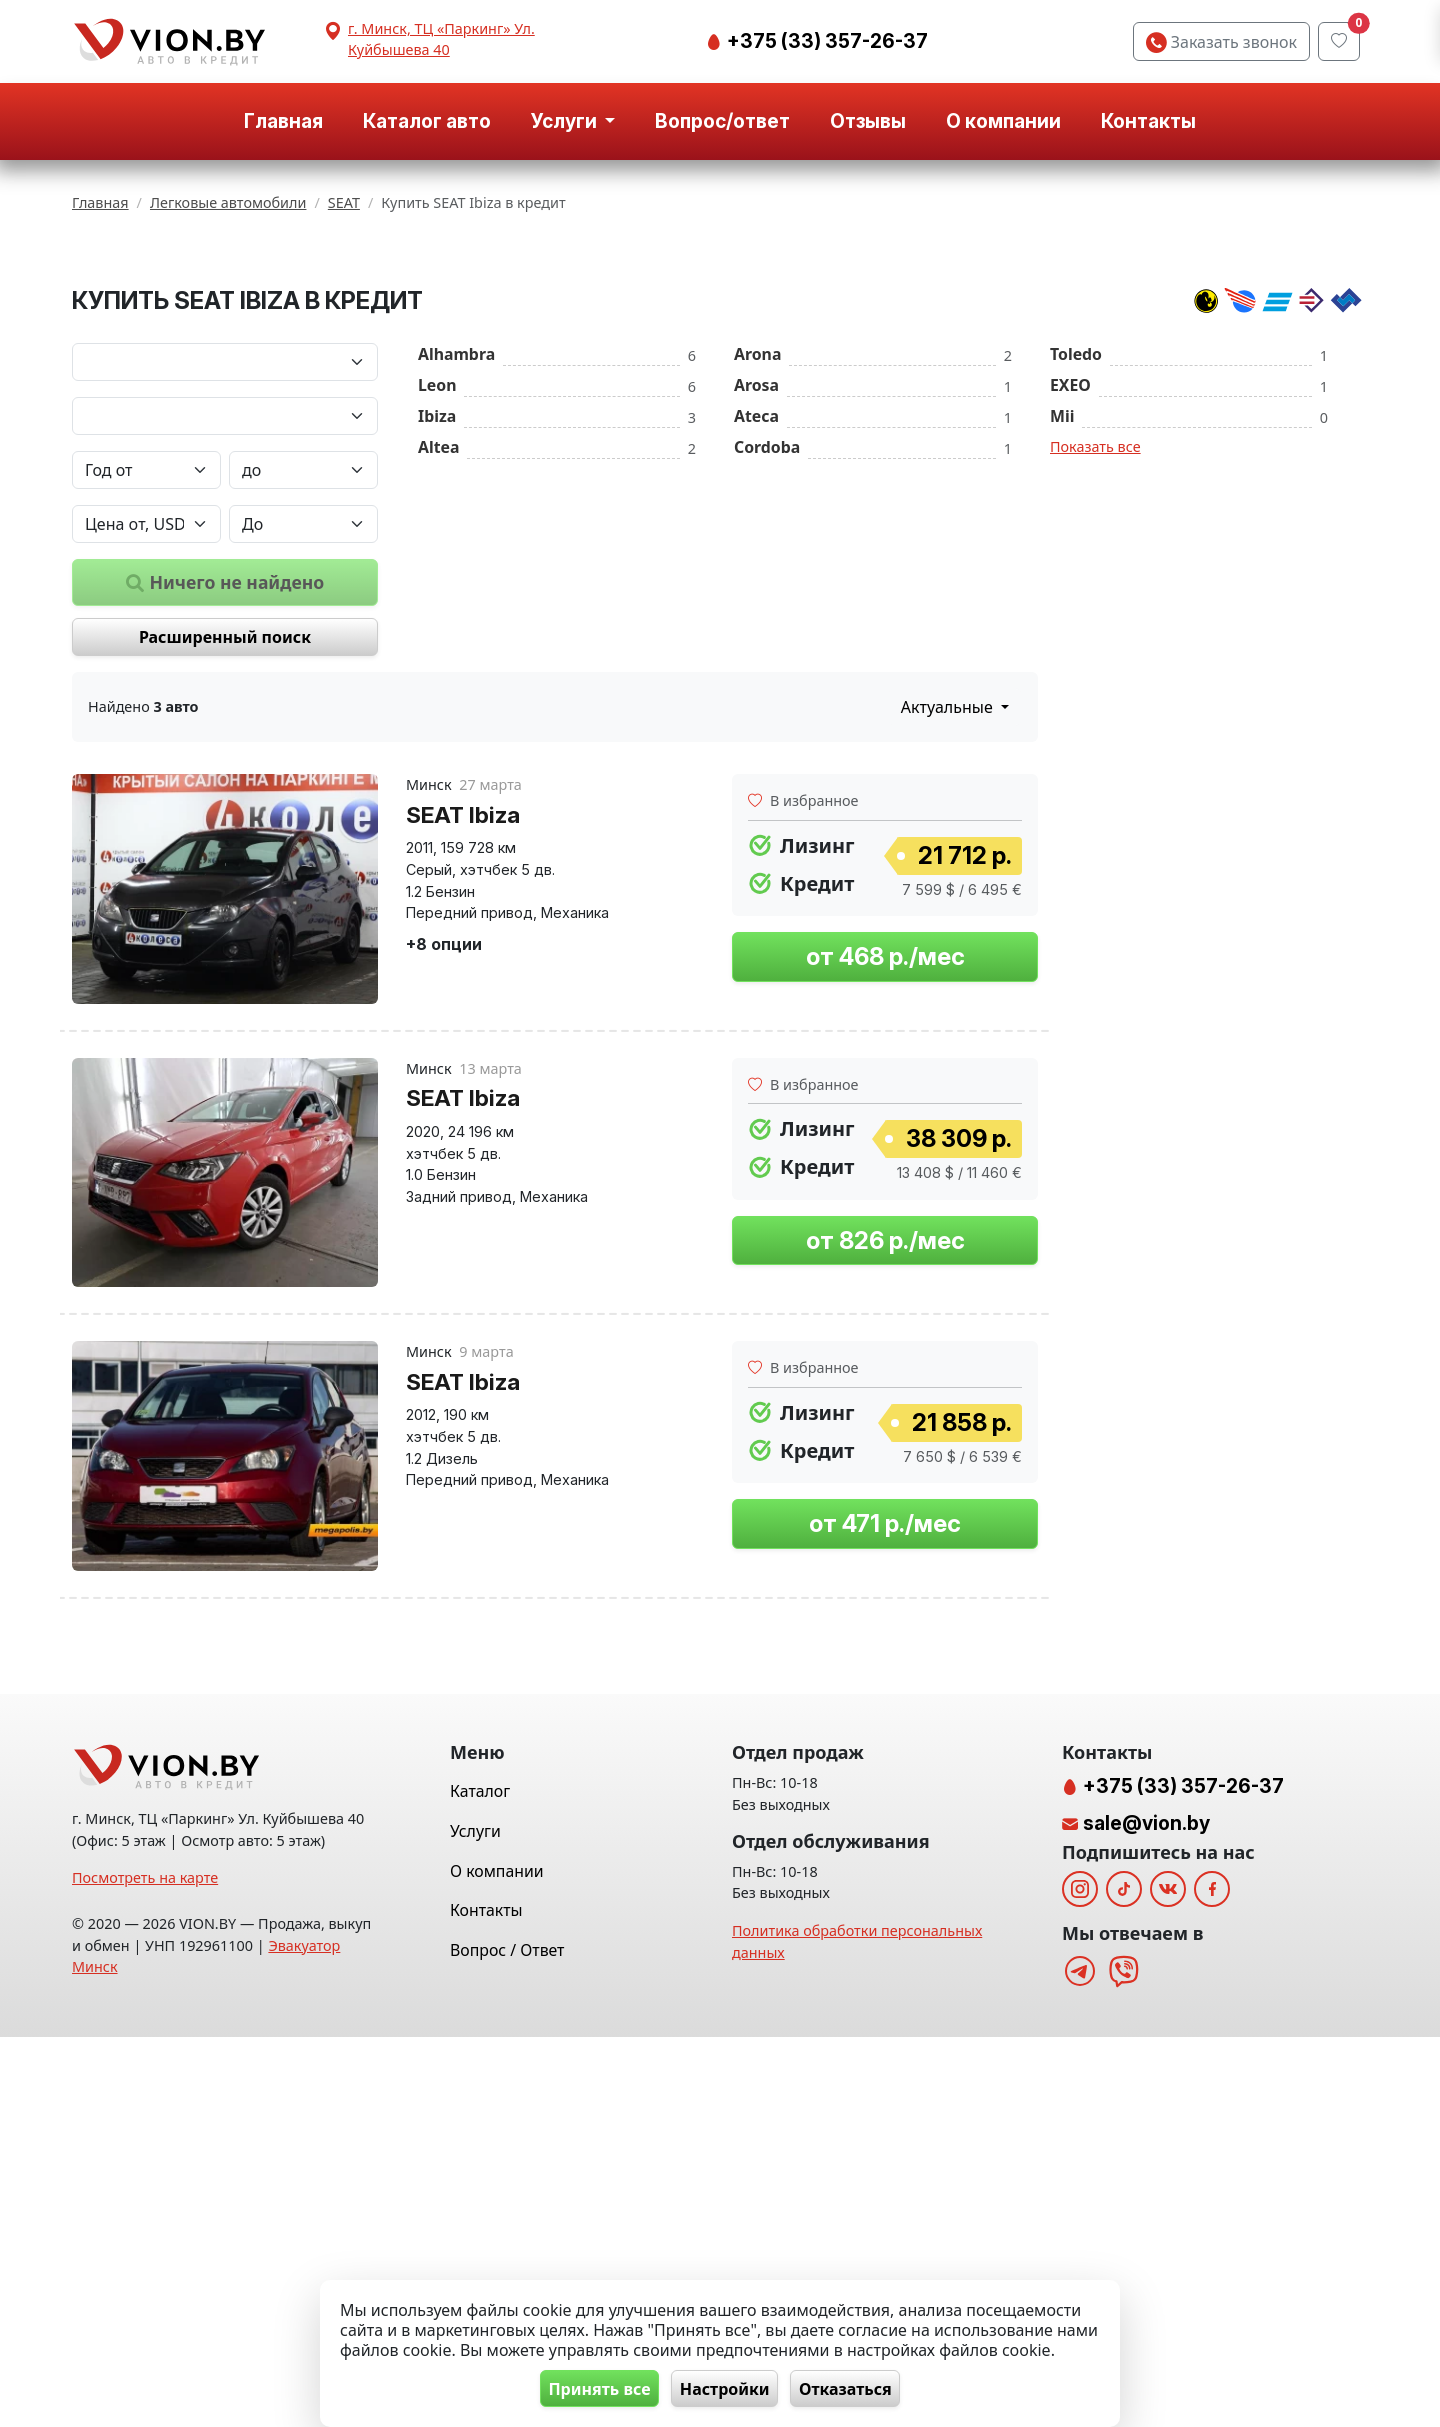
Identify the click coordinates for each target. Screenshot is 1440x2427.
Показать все (1095, 694)
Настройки (725, 2388)
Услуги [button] (566, 121)
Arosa (756, 633)
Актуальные (949, 956)
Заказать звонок (1221, 42)
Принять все (591, 2388)
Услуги (475, 2221)
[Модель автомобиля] (225, 664)
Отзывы (868, 121)
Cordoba (767, 695)
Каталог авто (427, 121)
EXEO (1070, 633)
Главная (283, 121)
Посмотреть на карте (145, 2268)
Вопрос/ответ (722, 121)
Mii (1062, 664)
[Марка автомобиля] (225, 610)
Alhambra (456, 602)
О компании (1003, 121)
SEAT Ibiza (463, 1062)
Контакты (1148, 121)
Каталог (480, 2182)
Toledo (1076, 602)
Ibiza (437, 664)
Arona (757, 602)
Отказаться (854, 2388)
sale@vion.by (1146, 2213)
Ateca (756, 664)
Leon (437, 633)
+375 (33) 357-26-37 (825, 41)
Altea (438, 695)
